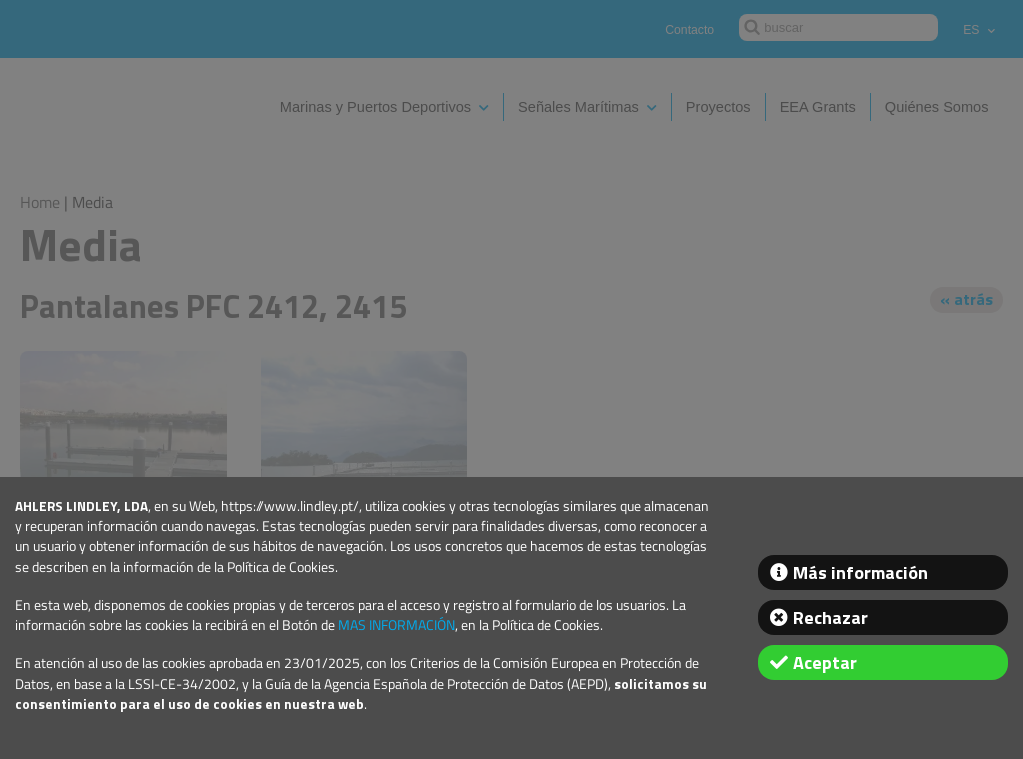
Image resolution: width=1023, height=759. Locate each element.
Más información (860, 572)
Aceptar (825, 662)
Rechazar (830, 617)
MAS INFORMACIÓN (396, 625)
